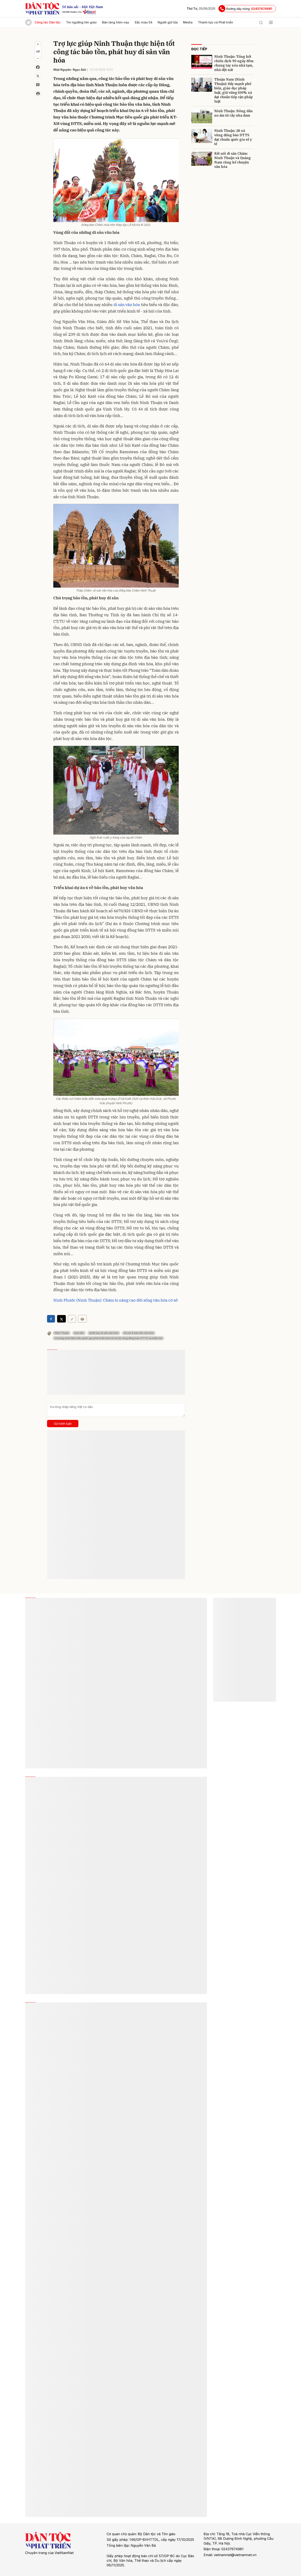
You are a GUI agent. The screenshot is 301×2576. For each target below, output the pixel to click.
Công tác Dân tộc (48, 22)
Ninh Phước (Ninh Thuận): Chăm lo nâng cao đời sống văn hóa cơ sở (115, 1300)
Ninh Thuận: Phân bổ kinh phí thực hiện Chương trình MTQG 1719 (136, 1364)
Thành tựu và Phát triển (221, 22)
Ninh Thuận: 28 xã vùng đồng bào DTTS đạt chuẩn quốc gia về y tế (233, 137)
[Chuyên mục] (270, 22)
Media (192, 22)
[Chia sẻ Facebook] (37, 67)
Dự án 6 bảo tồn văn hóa (138, 1332)
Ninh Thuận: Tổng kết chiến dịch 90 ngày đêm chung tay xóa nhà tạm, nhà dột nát (234, 63)
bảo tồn (79, 1332)
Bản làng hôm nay (117, 22)
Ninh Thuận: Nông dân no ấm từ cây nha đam (233, 113)
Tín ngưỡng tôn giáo (82, 22)
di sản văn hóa (127, 304)
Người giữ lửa (172, 22)
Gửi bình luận (63, 1423)
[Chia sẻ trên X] (37, 76)
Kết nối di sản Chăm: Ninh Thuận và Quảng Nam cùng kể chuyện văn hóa (232, 160)
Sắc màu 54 (146, 22)
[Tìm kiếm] (261, 22)
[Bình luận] (37, 84)
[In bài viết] (37, 93)
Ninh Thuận (62, 1332)
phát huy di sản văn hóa (103, 1332)
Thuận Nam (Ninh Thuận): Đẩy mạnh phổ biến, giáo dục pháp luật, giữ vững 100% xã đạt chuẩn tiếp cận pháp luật (233, 90)
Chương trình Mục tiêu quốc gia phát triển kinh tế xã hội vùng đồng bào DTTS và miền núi (108, 1338)
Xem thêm (116, 2017)
